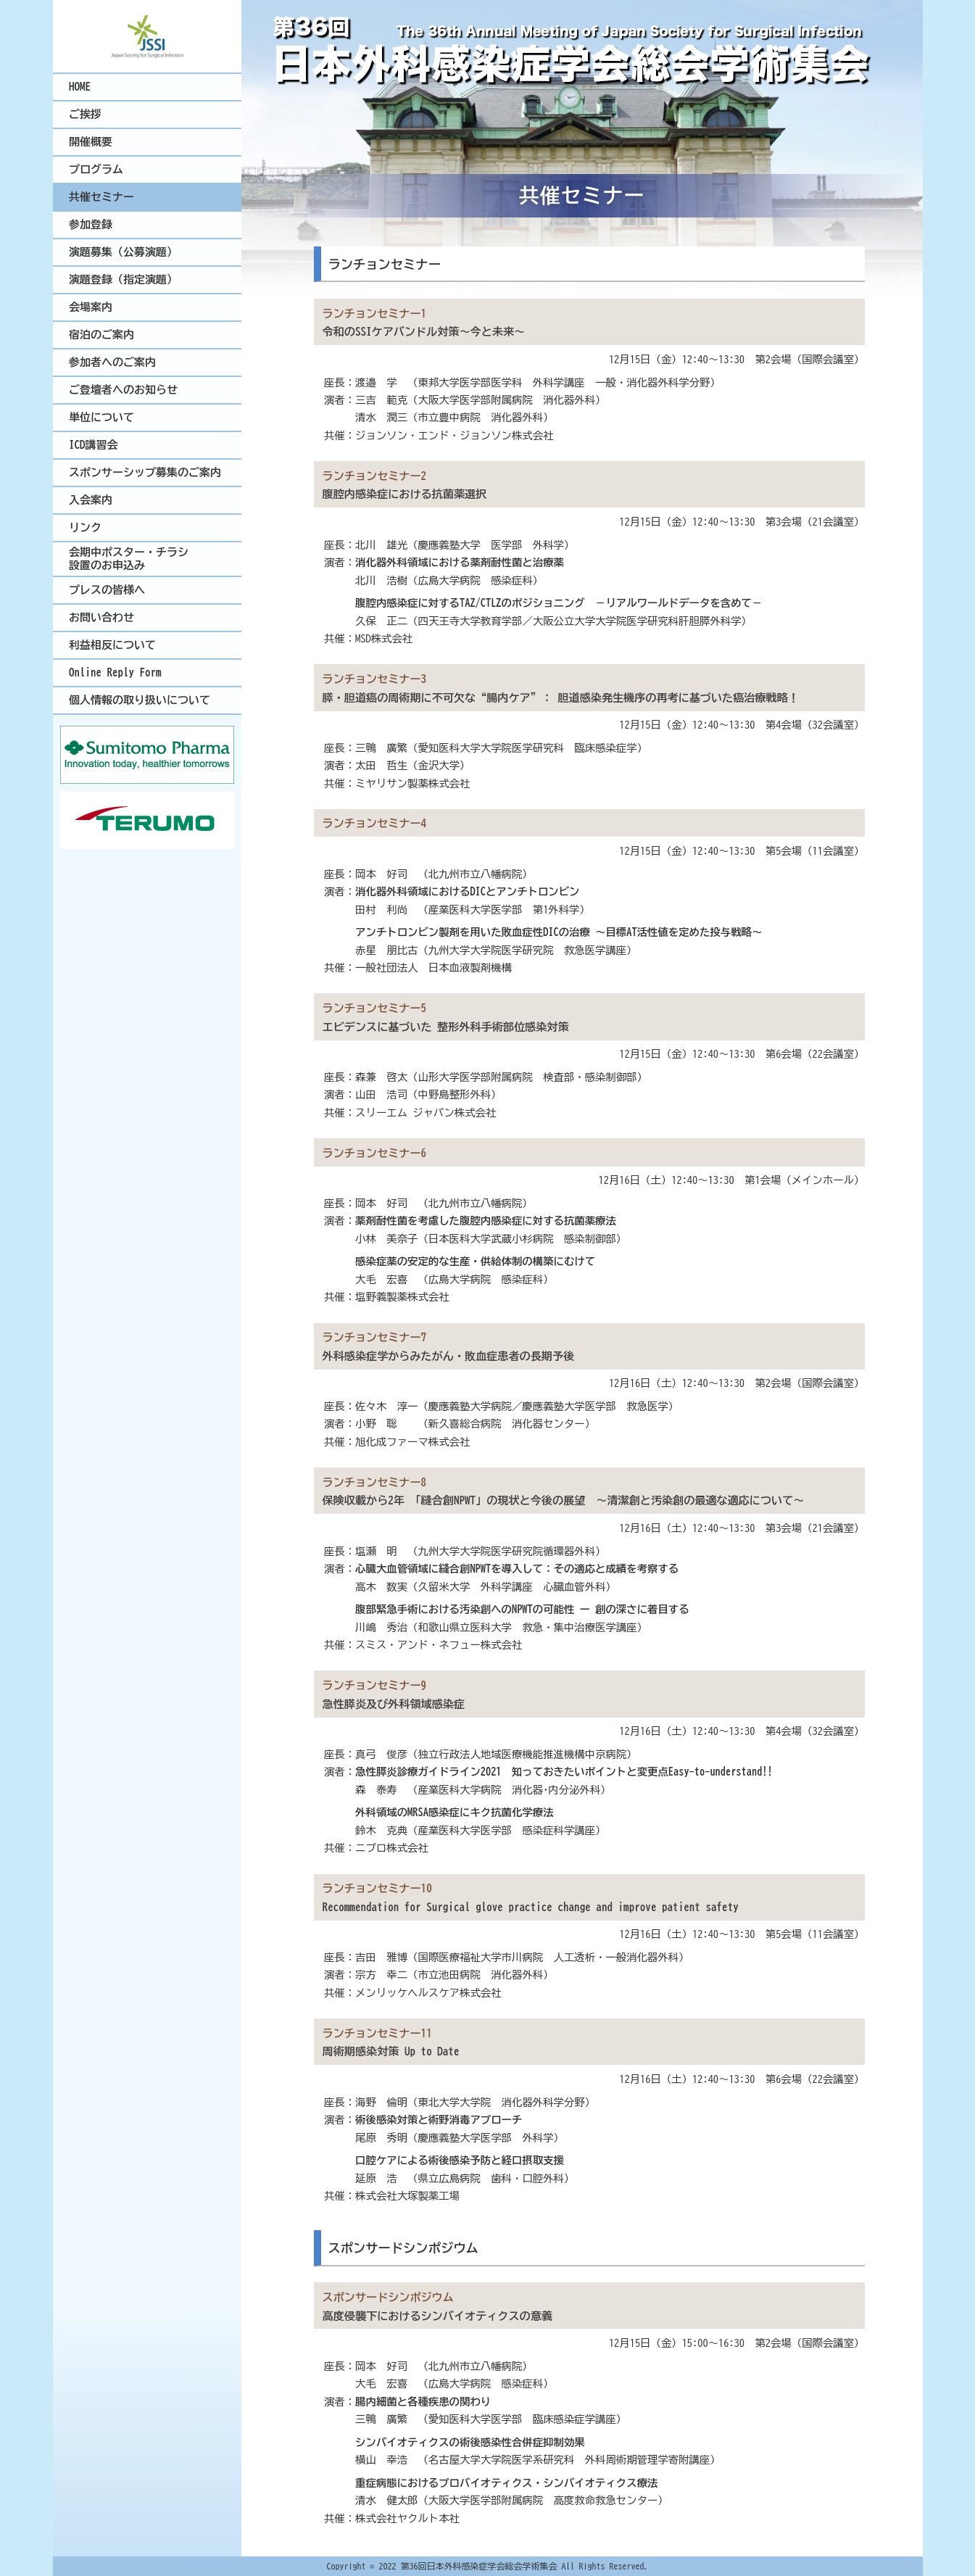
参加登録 (90, 224)
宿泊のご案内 (101, 334)
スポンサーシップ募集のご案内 (145, 472)
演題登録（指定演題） (123, 279)
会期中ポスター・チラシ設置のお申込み (128, 559)
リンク (85, 527)
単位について (101, 417)
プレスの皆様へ (107, 589)
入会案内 (90, 499)
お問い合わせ (101, 617)
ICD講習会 (93, 444)
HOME (80, 86)
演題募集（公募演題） (123, 252)
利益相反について (112, 644)
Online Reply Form (115, 672)
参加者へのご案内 (112, 362)
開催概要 (90, 141)
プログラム (96, 169)
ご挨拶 (85, 114)
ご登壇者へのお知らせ (123, 389)
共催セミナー (101, 196)
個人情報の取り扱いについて (139, 700)
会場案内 (90, 307)
